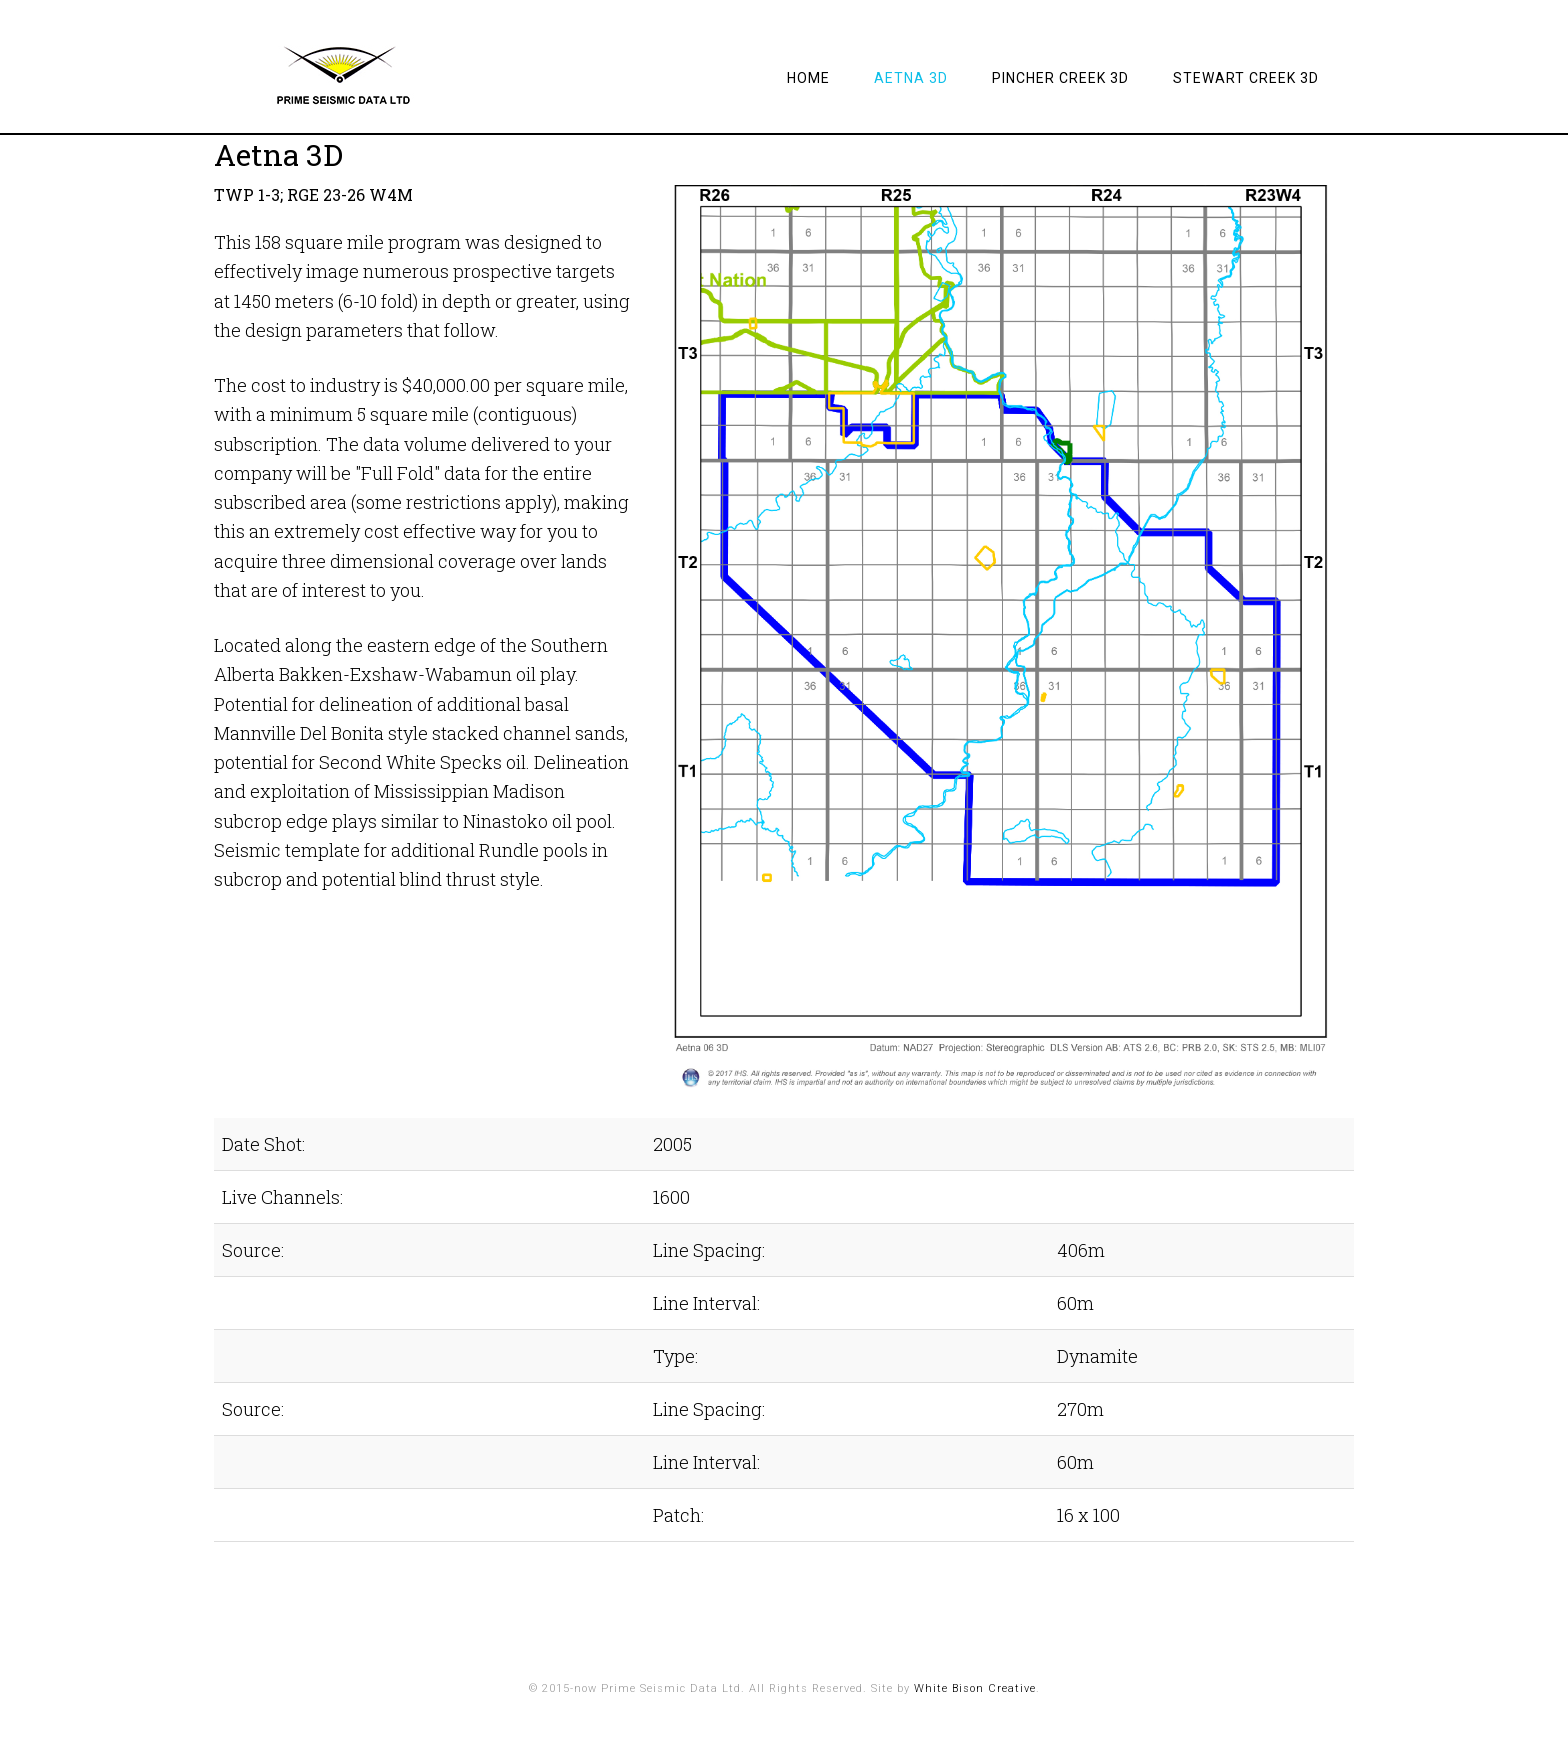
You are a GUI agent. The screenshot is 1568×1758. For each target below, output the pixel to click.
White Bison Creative (975, 1688)
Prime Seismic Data (374, 75)
